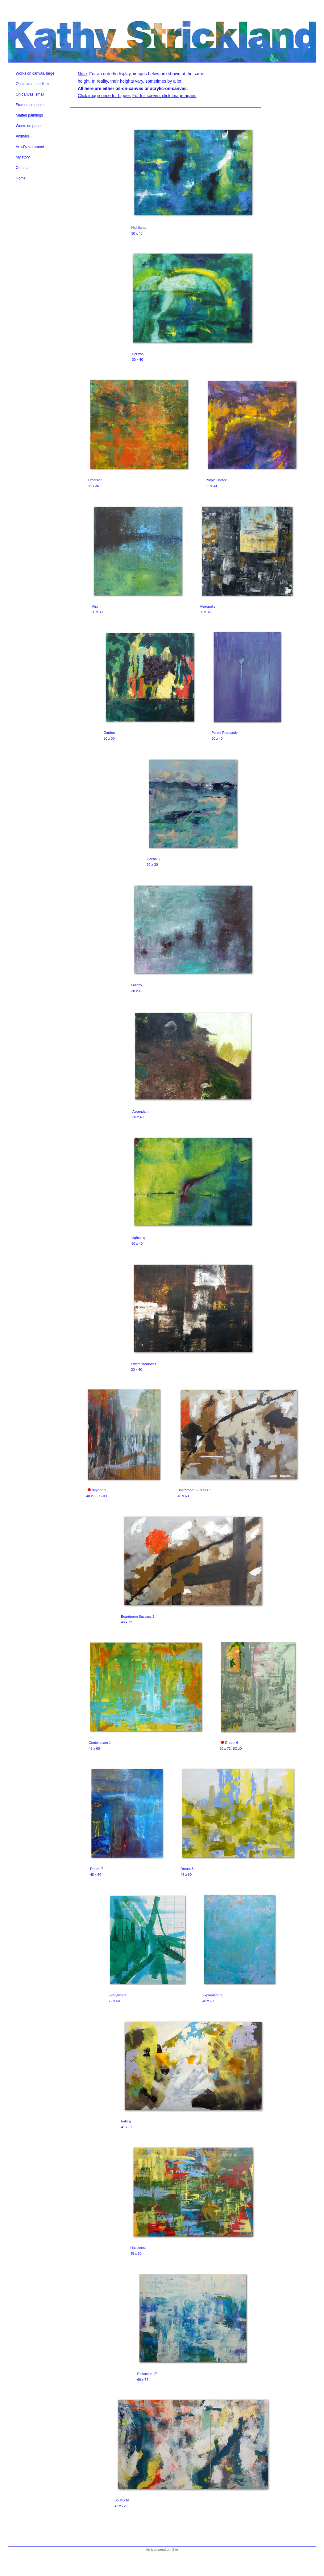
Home (21, 178)
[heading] (162, 40)
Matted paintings (29, 115)
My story (23, 157)
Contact (22, 168)
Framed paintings (30, 105)
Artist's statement (30, 147)
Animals (22, 136)
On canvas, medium (32, 84)
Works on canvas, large (35, 73)
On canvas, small (30, 94)
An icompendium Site (162, 2549)
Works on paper (29, 126)
